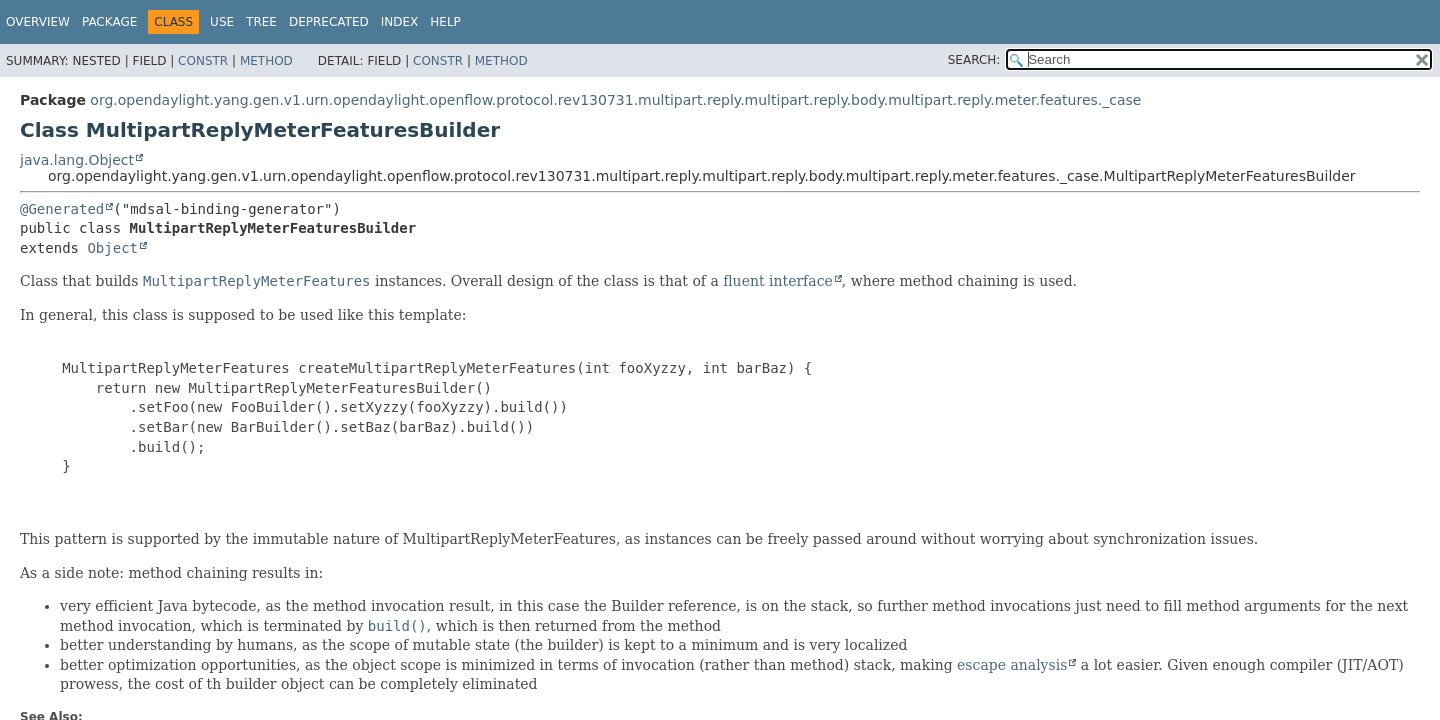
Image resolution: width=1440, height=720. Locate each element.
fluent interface (777, 281)
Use (222, 22)
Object (112, 248)
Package (109, 22)
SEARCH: (974, 60)
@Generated (62, 209)
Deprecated (329, 22)
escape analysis (1012, 665)
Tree (261, 22)
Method (266, 61)
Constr (203, 61)
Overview (38, 22)
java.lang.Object (77, 160)
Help (445, 22)
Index (400, 22)
